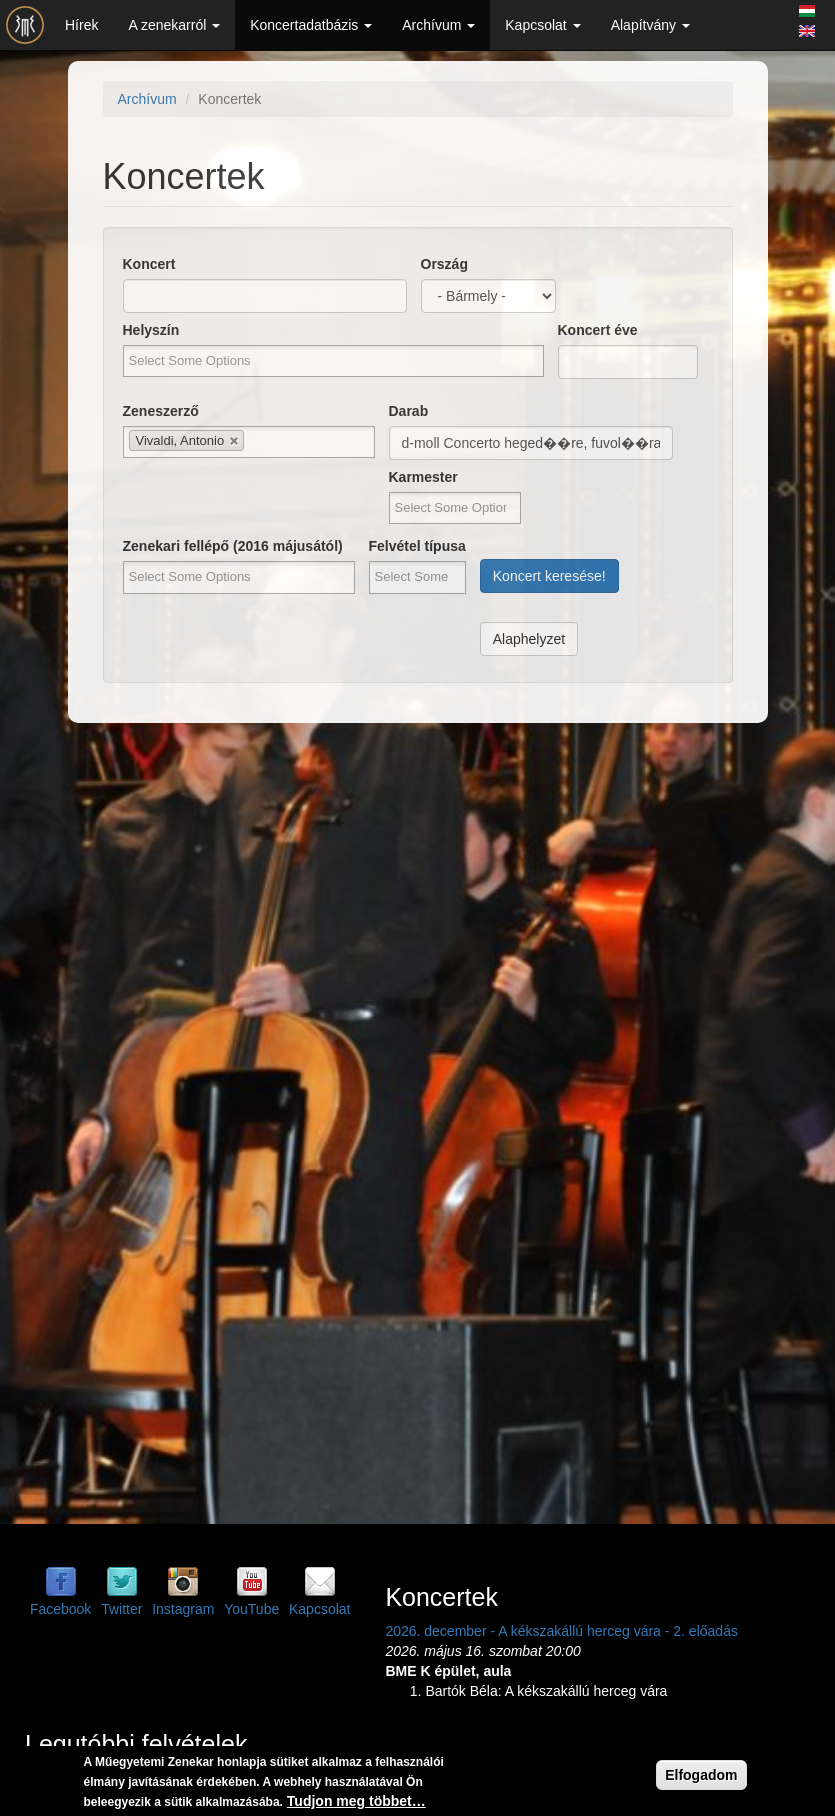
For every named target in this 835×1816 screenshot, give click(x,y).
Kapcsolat (542, 25)
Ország (444, 264)
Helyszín (151, 330)
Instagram (183, 1609)
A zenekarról (174, 25)
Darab (409, 411)
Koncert (149, 264)
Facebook (60, 1609)
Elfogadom (701, 1775)
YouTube (251, 1609)
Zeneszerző (161, 411)
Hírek (81, 25)
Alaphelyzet (529, 639)
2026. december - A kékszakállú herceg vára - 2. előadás (561, 1631)
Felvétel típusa (417, 546)
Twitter (121, 1609)
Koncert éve (598, 330)
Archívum (438, 25)
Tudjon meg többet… (356, 1801)
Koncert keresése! (549, 576)
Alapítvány (650, 25)
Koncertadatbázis (311, 25)
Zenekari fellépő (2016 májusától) (233, 546)
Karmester (423, 477)
